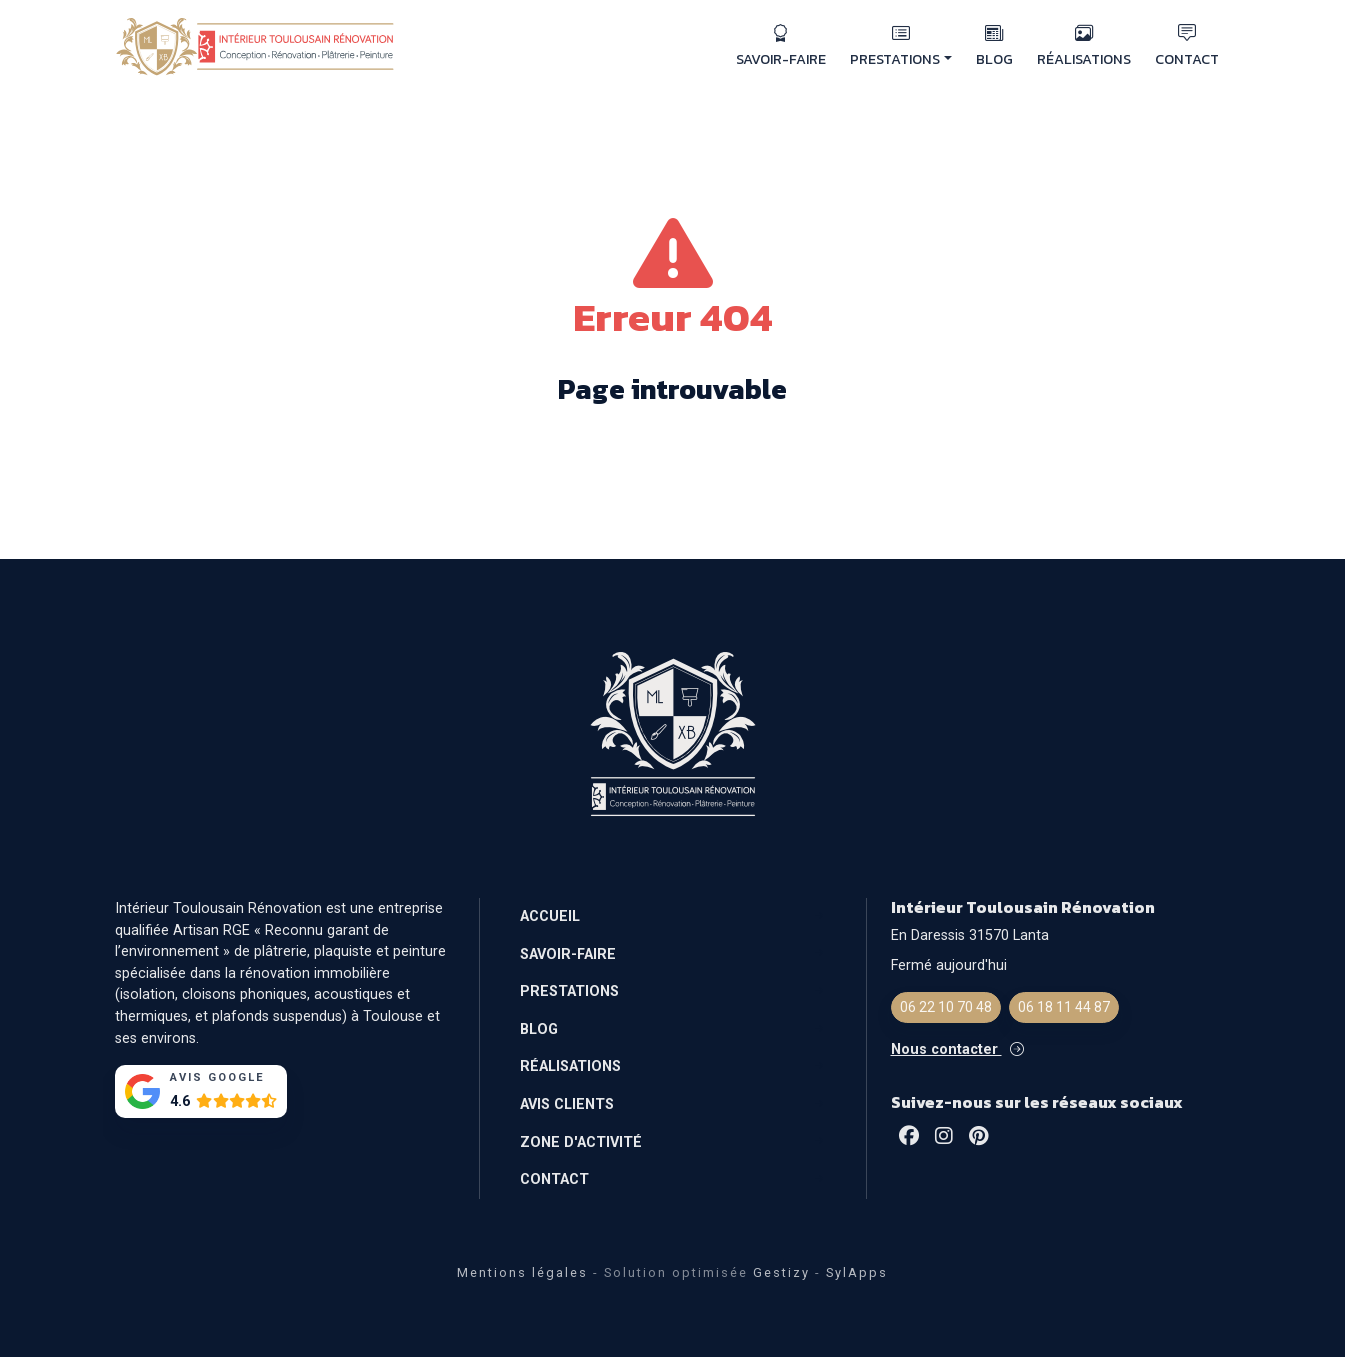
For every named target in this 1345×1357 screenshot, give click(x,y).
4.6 (180, 1101)
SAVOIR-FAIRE (781, 46)
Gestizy (781, 1272)
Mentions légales (522, 1272)
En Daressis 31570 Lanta (970, 935)
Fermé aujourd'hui (949, 965)
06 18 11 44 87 (1064, 1007)
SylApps (857, 1272)
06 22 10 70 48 (946, 1007)
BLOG (994, 46)
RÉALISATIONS (1084, 46)
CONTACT (1187, 46)
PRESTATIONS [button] (901, 46)
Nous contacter (957, 1049)
